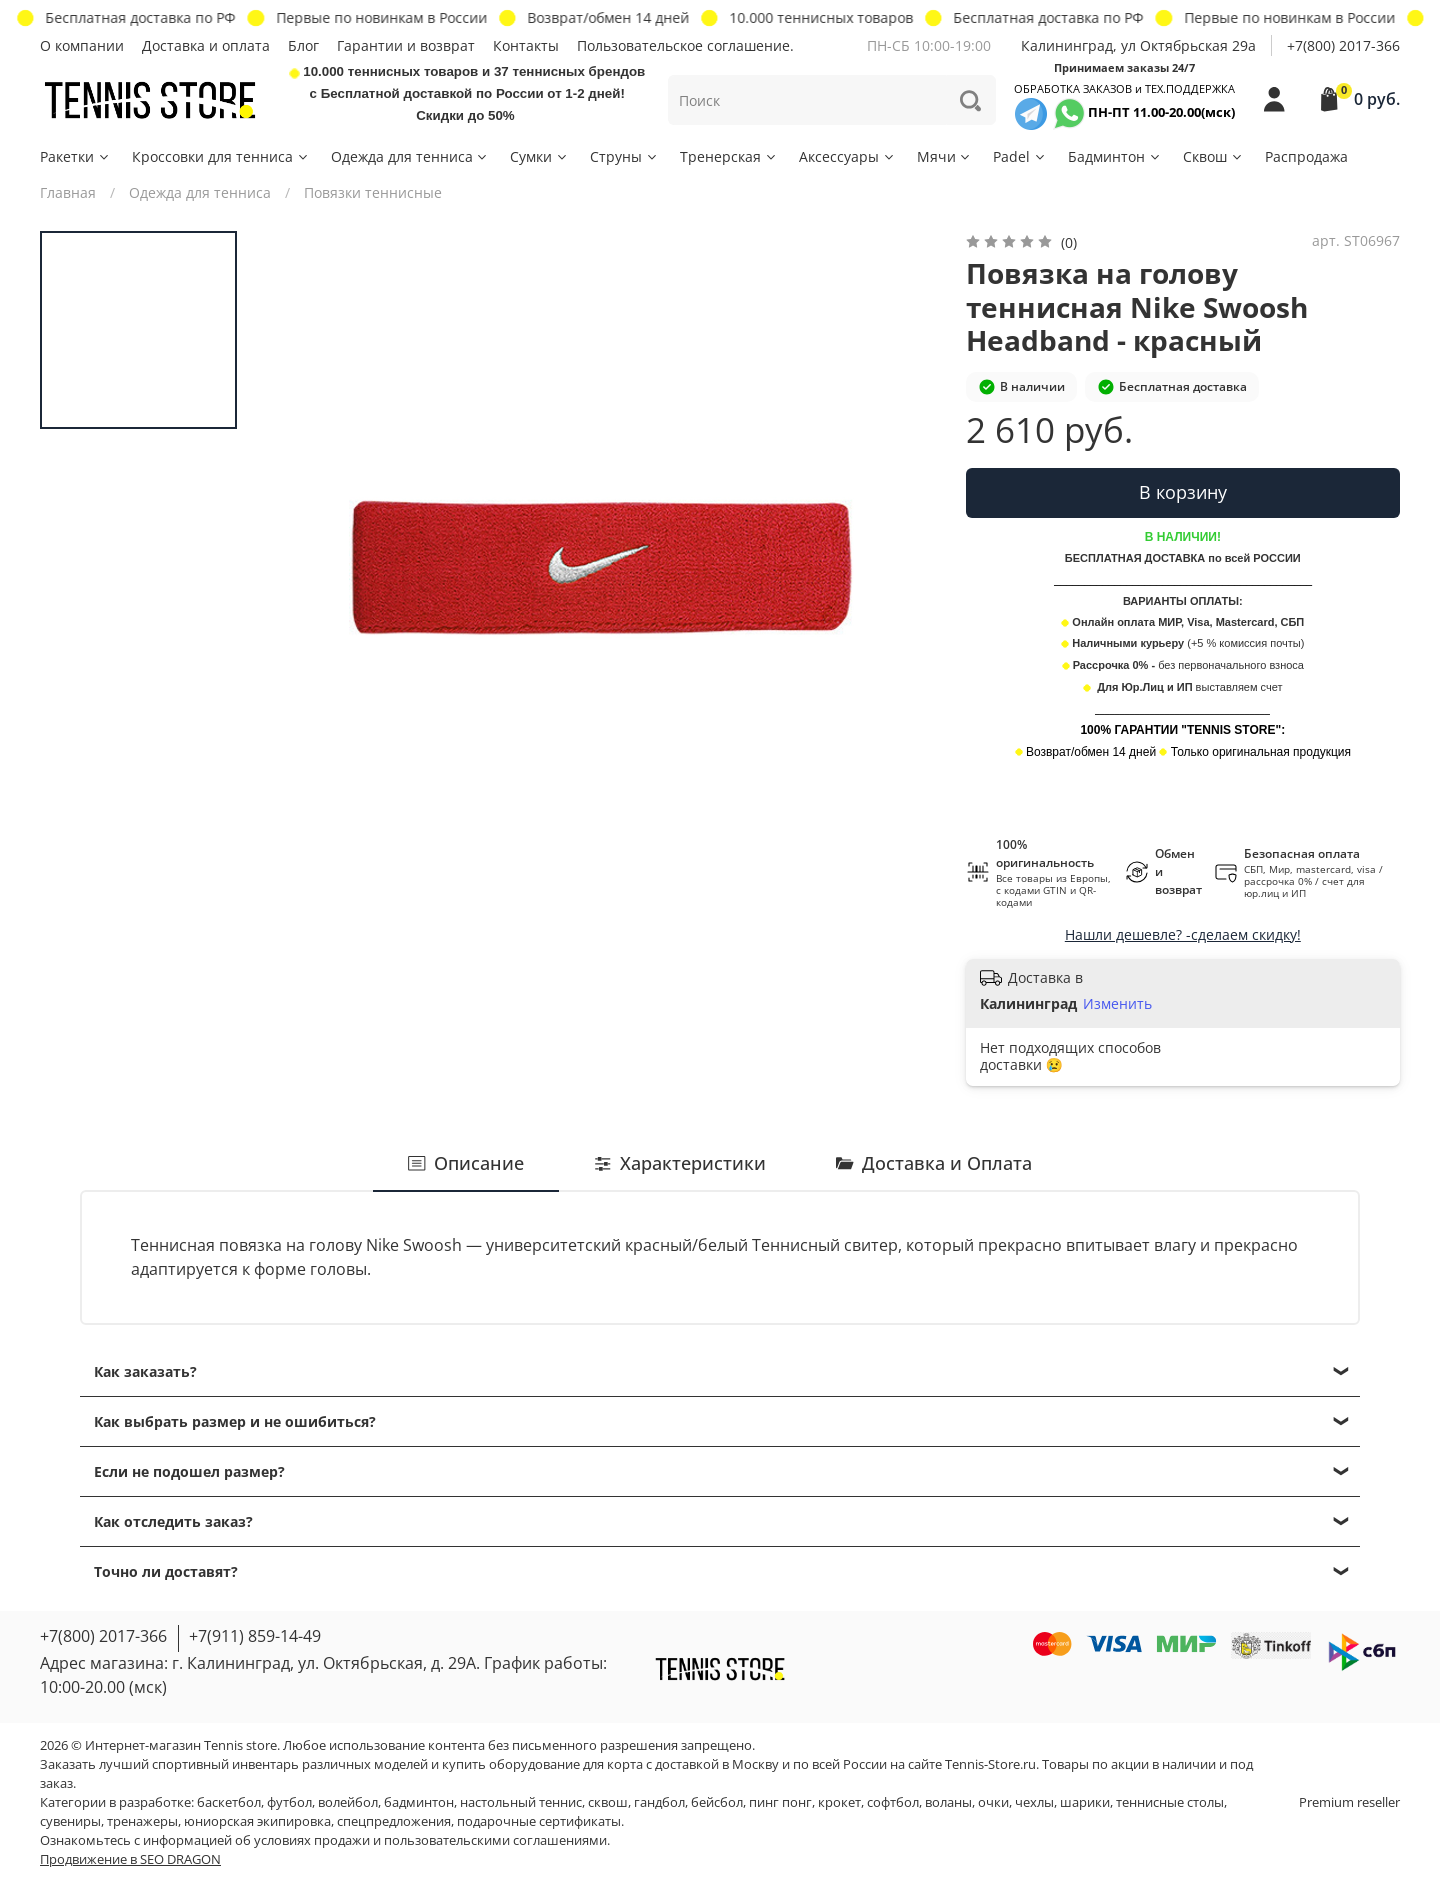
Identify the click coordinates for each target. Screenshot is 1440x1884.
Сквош (1213, 156)
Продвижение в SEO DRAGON (130, 1859)
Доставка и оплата (206, 45)
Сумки (539, 156)
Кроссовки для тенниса (221, 156)
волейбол (348, 1802)
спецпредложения (394, 1821)
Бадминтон (1115, 156)
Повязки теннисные (373, 192)
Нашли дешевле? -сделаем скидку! (1183, 934)
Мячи (945, 156)
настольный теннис (521, 1802)
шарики (1085, 1802)
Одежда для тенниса (410, 156)
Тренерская (729, 156)
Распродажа (1306, 156)
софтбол (893, 1802)
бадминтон (419, 1802)
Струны (624, 156)
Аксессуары (847, 156)
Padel (1020, 156)
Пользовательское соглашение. (685, 45)
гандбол (659, 1802)
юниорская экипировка (257, 1821)
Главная (68, 192)
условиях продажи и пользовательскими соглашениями (430, 1840)
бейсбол (717, 1802)
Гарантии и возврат (406, 45)
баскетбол (229, 1802)
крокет (839, 1802)
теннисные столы (1170, 1802)
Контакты (526, 45)
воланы (948, 1802)
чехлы (1034, 1802)
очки (993, 1802)
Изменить (1117, 1004)
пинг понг (780, 1802)
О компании (82, 45)
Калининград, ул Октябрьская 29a (1138, 45)
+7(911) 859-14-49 (255, 1636)
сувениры (70, 1821)
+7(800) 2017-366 (1343, 45)
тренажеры (142, 1821)
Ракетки (75, 156)
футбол (289, 1802)
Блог (303, 45)
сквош (608, 1802)
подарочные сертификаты (539, 1821)
